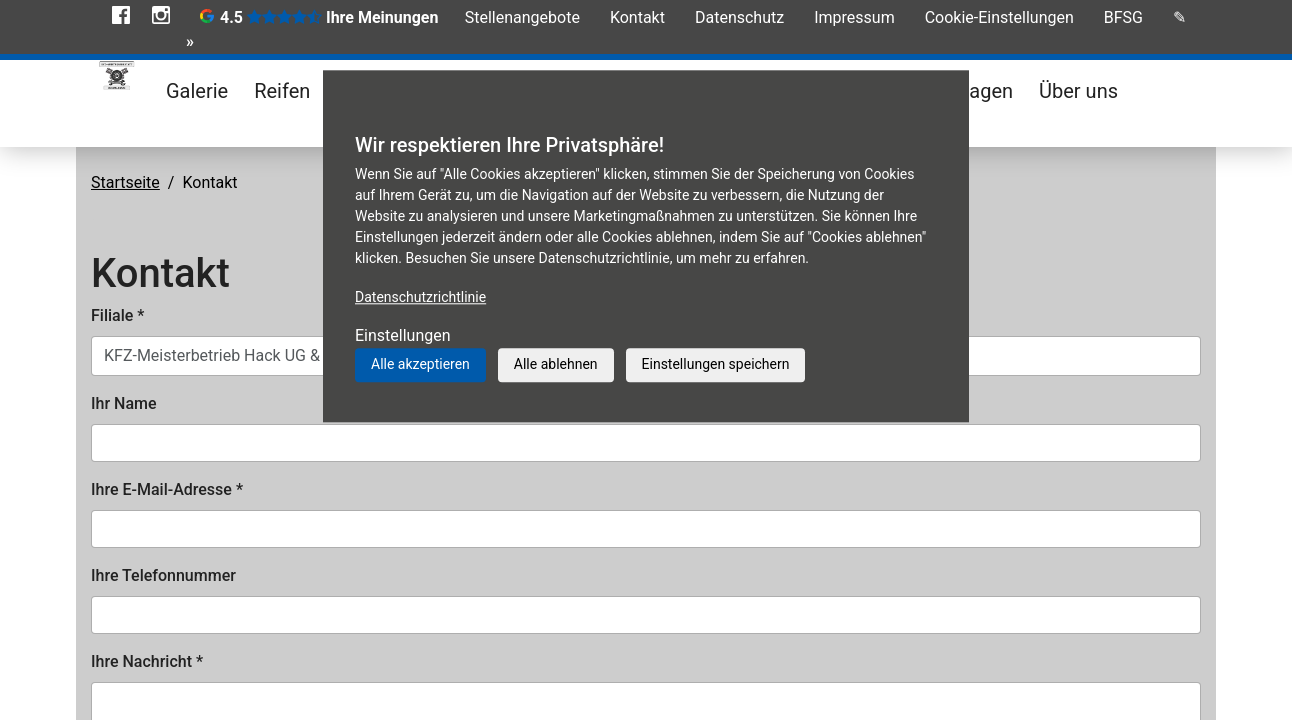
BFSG (1123, 17)
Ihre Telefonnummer (163, 575)
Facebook (121, 15)
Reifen (282, 91)
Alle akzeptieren (420, 364)
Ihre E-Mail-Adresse (167, 489)
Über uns (1078, 91)
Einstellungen (403, 335)
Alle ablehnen (556, 364)
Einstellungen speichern (716, 364)
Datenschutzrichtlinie (420, 297)
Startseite (125, 182)
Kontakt (637, 17)
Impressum (854, 17)
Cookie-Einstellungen (999, 17)
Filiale (117, 315)
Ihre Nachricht (147, 661)
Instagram (161, 15)
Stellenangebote (522, 17)
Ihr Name (124, 403)
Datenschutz (739, 17)
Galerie (197, 91)
